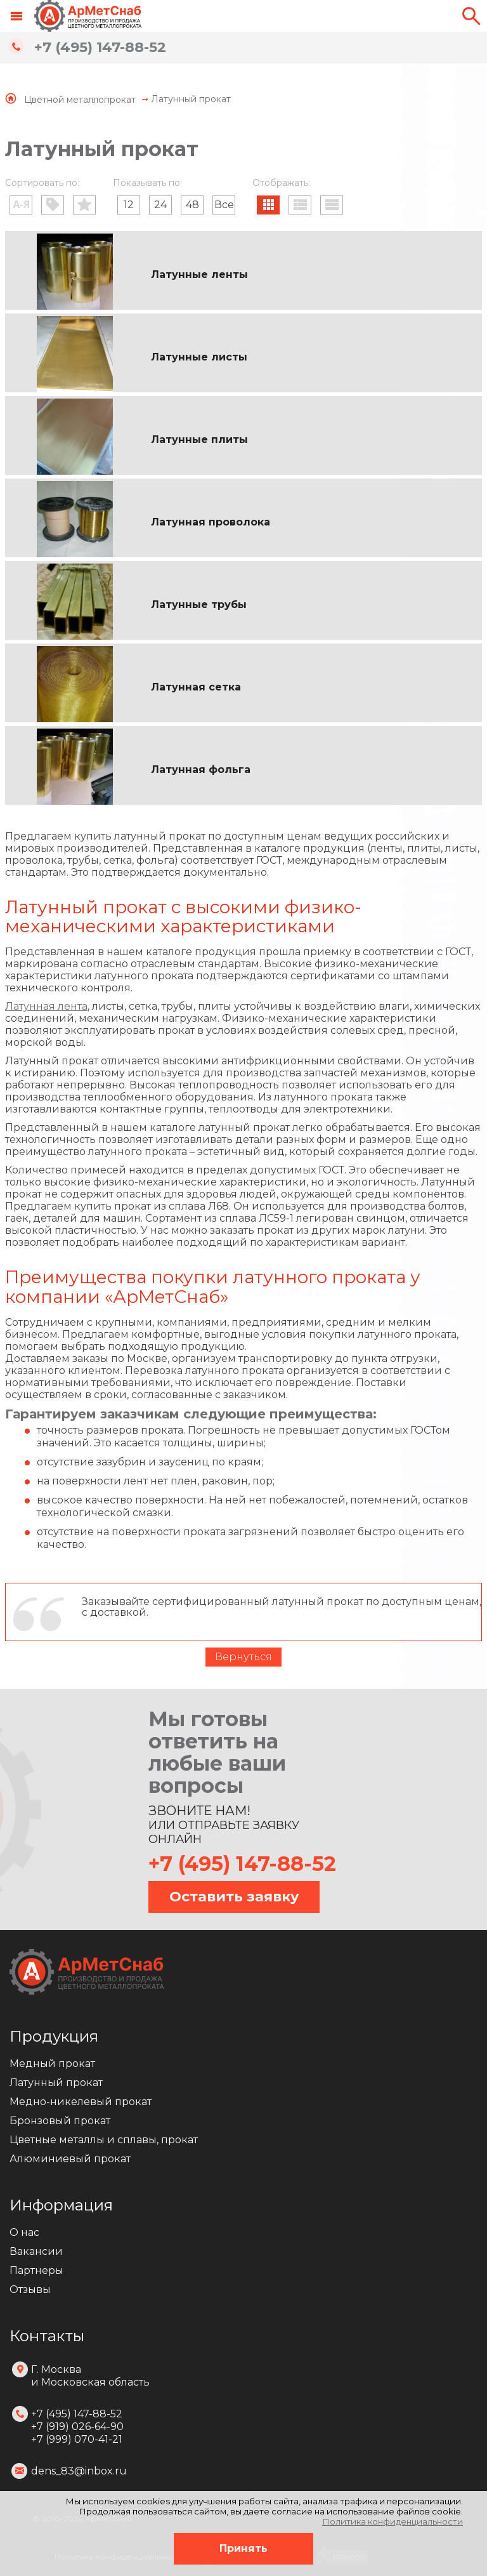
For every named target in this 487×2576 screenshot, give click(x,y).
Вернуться (243, 1657)
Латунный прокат (56, 2083)
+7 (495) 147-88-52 (100, 47)
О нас (24, 2232)
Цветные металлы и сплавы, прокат (104, 2140)
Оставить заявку (234, 1896)
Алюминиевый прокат (70, 2159)
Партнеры (36, 2270)
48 (192, 205)
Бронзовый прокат (60, 2121)
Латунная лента (46, 1006)
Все (224, 205)
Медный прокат (52, 2063)
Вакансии (36, 2251)
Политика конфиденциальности (392, 2521)
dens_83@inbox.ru (79, 2471)
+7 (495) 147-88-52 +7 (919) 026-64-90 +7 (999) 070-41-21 (77, 2426)
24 (160, 205)
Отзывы (30, 2289)
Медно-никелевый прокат (81, 2102)
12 (129, 205)
